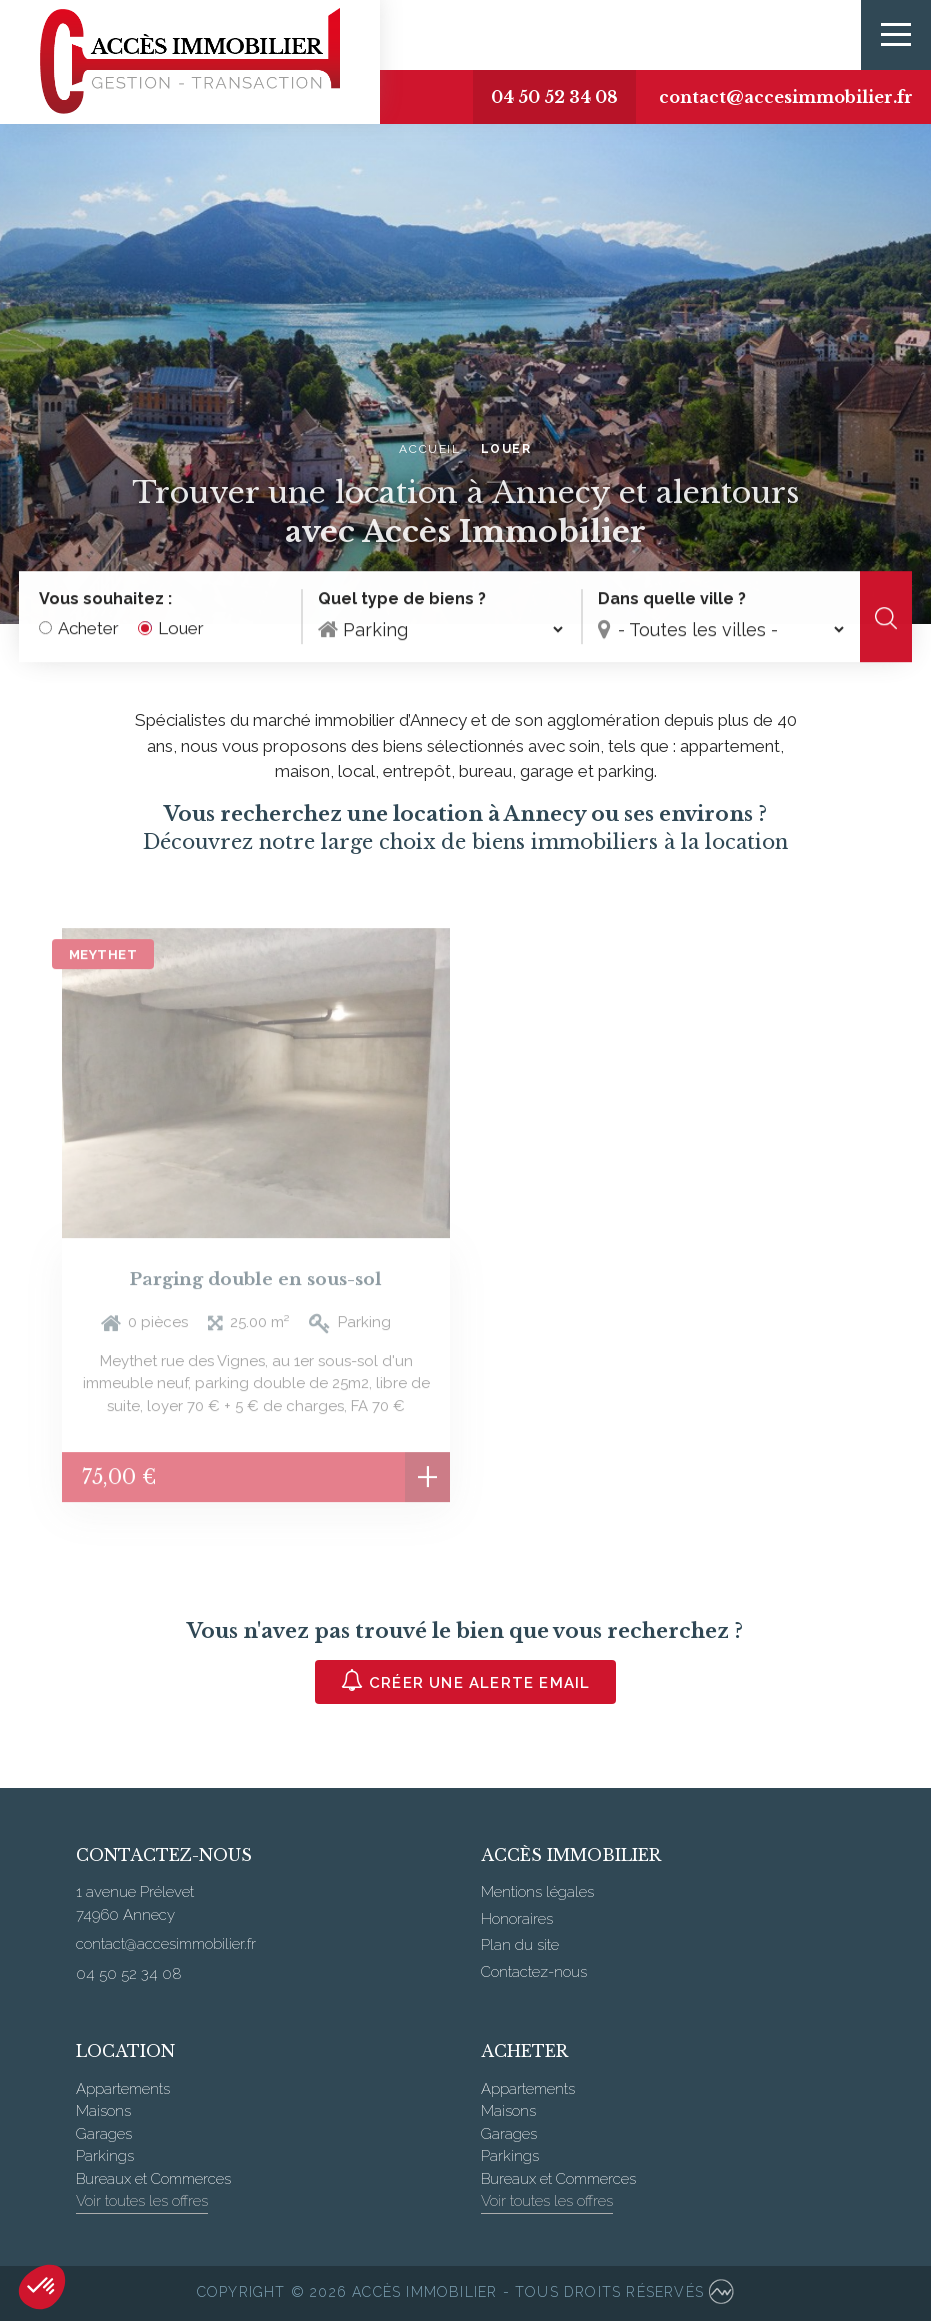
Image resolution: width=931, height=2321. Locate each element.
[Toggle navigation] (896, 35)
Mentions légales (537, 1892)
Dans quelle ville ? (672, 599)
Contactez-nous (534, 1972)
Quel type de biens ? (402, 599)
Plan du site (520, 1945)
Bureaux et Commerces (153, 2179)
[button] (42, 2287)
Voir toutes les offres (142, 2201)
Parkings (105, 2156)
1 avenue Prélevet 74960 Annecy (135, 1903)
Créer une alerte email (466, 1680)
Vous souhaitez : (105, 599)
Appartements (123, 2089)
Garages (104, 2134)
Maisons (103, 2111)
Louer (181, 629)
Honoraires (517, 1919)
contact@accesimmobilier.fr (786, 97)
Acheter (88, 629)
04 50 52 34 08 (554, 97)
